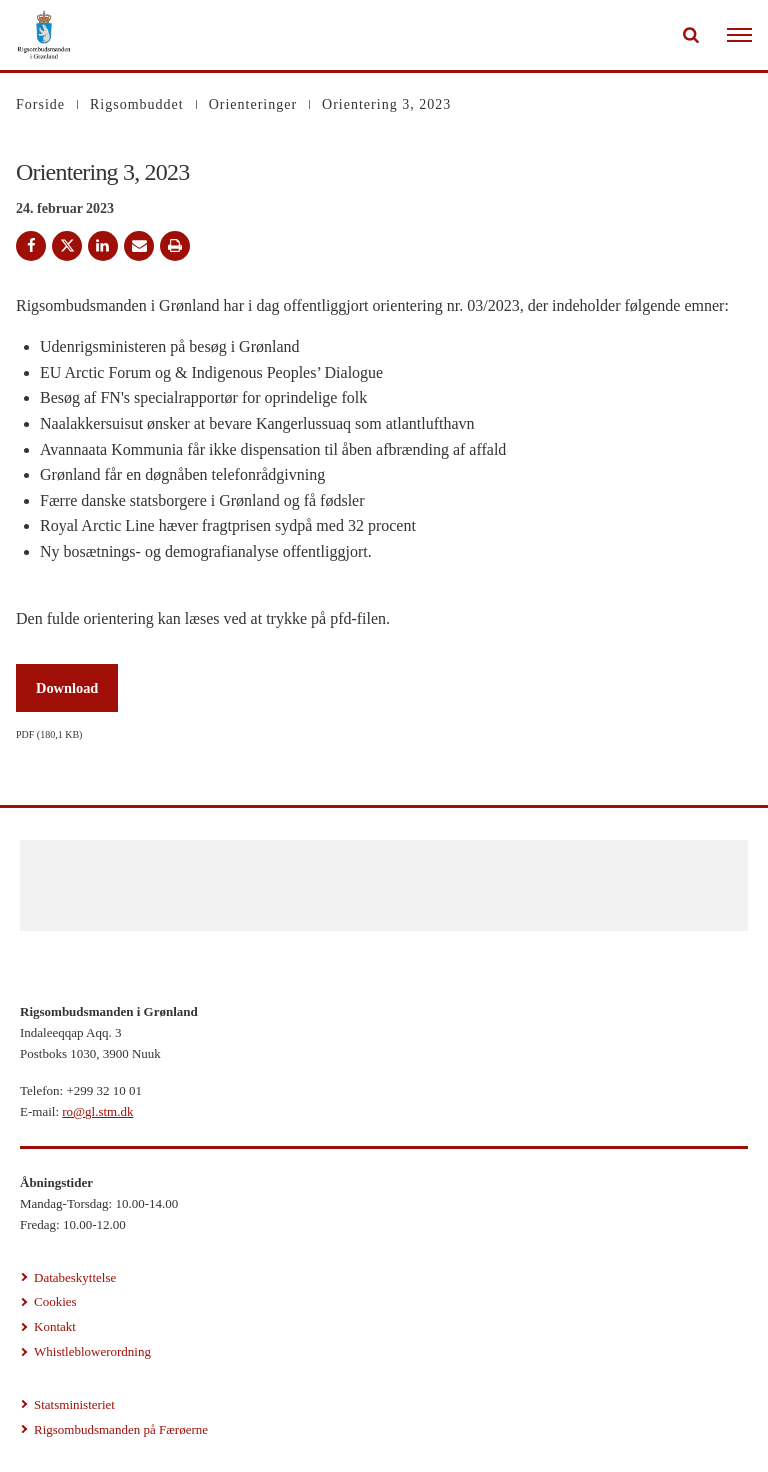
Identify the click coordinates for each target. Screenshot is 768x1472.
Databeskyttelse (75, 1277)
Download (67, 688)
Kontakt (55, 1326)
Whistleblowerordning (92, 1351)
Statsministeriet (74, 1404)
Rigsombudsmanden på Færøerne (121, 1429)
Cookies (55, 1301)
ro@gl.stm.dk (97, 1111)
